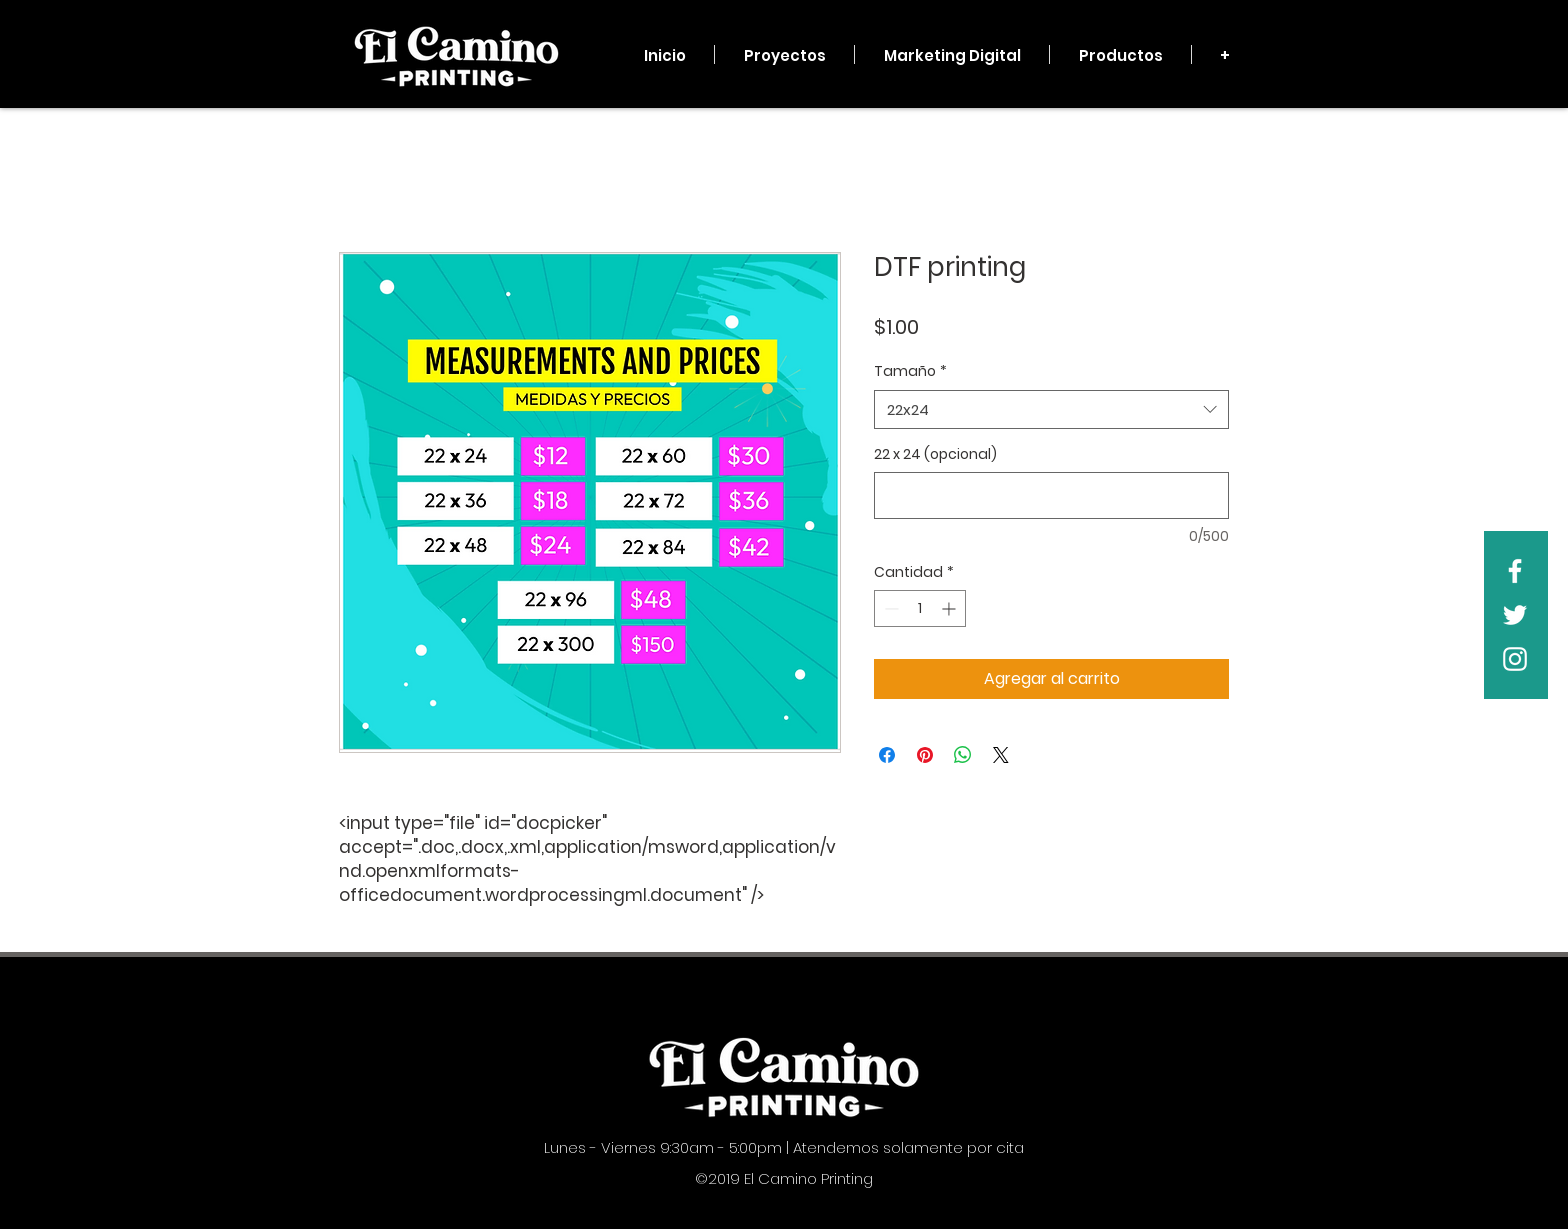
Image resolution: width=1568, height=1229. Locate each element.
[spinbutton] (920, 608)
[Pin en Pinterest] (925, 755)
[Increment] (950, 608)
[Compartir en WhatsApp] (963, 755)
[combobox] (1051, 409)
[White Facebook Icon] (1515, 571)
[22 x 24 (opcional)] (1051, 495)
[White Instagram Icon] (1515, 659)
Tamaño (910, 371)
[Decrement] (889, 608)
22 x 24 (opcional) (935, 454)
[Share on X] (1001, 755)
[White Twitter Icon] (1515, 615)
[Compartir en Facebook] (887, 755)
